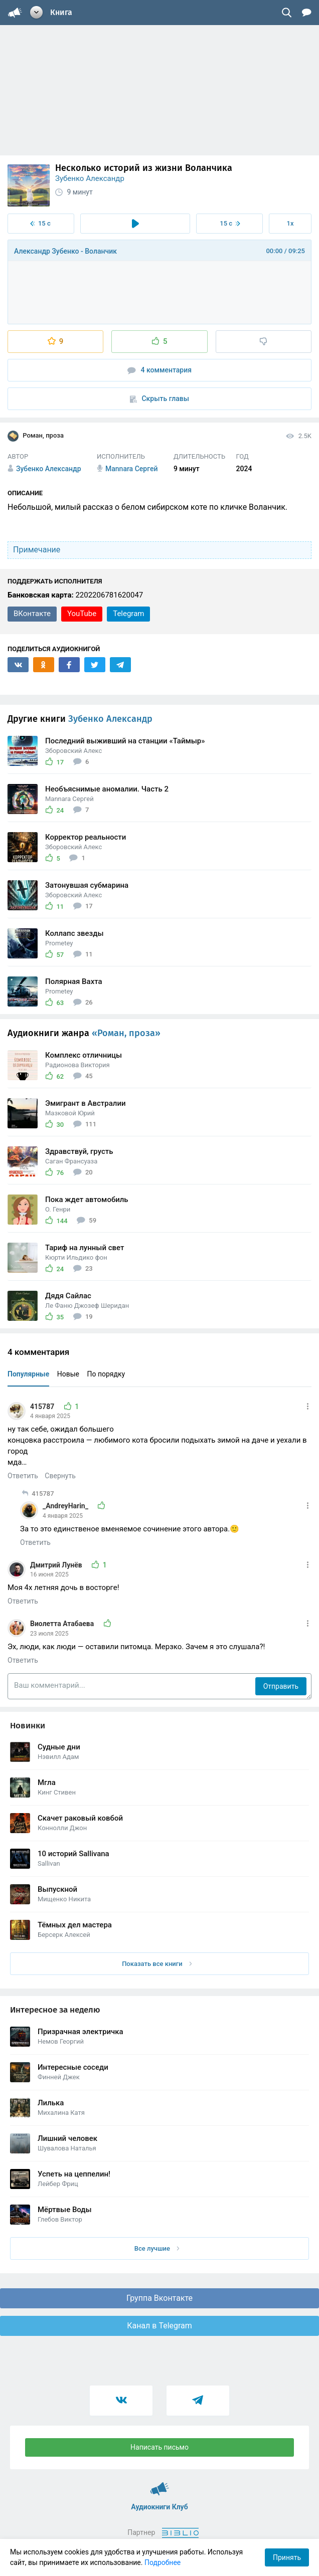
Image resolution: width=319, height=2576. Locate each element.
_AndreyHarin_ (66, 1506)
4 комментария (159, 370)
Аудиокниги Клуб (159, 2484)
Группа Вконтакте (159, 2298)
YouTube (81, 613)
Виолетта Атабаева (63, 1624)
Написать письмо (159, 2447)
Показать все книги (157, 1963)
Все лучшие (157, 2248)
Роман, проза (36, 436)
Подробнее (162, 2562)
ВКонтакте (32, 613)
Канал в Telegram (159, 2325)
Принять (287, 2557)
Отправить (280, 1686)
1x (290, 223)
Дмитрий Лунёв (57, 1565)
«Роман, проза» (126, 1033)
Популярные (28, 1374)
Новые (68, 1374)
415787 (43, 1407)
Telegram (128, 613)
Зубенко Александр (89, 178)
